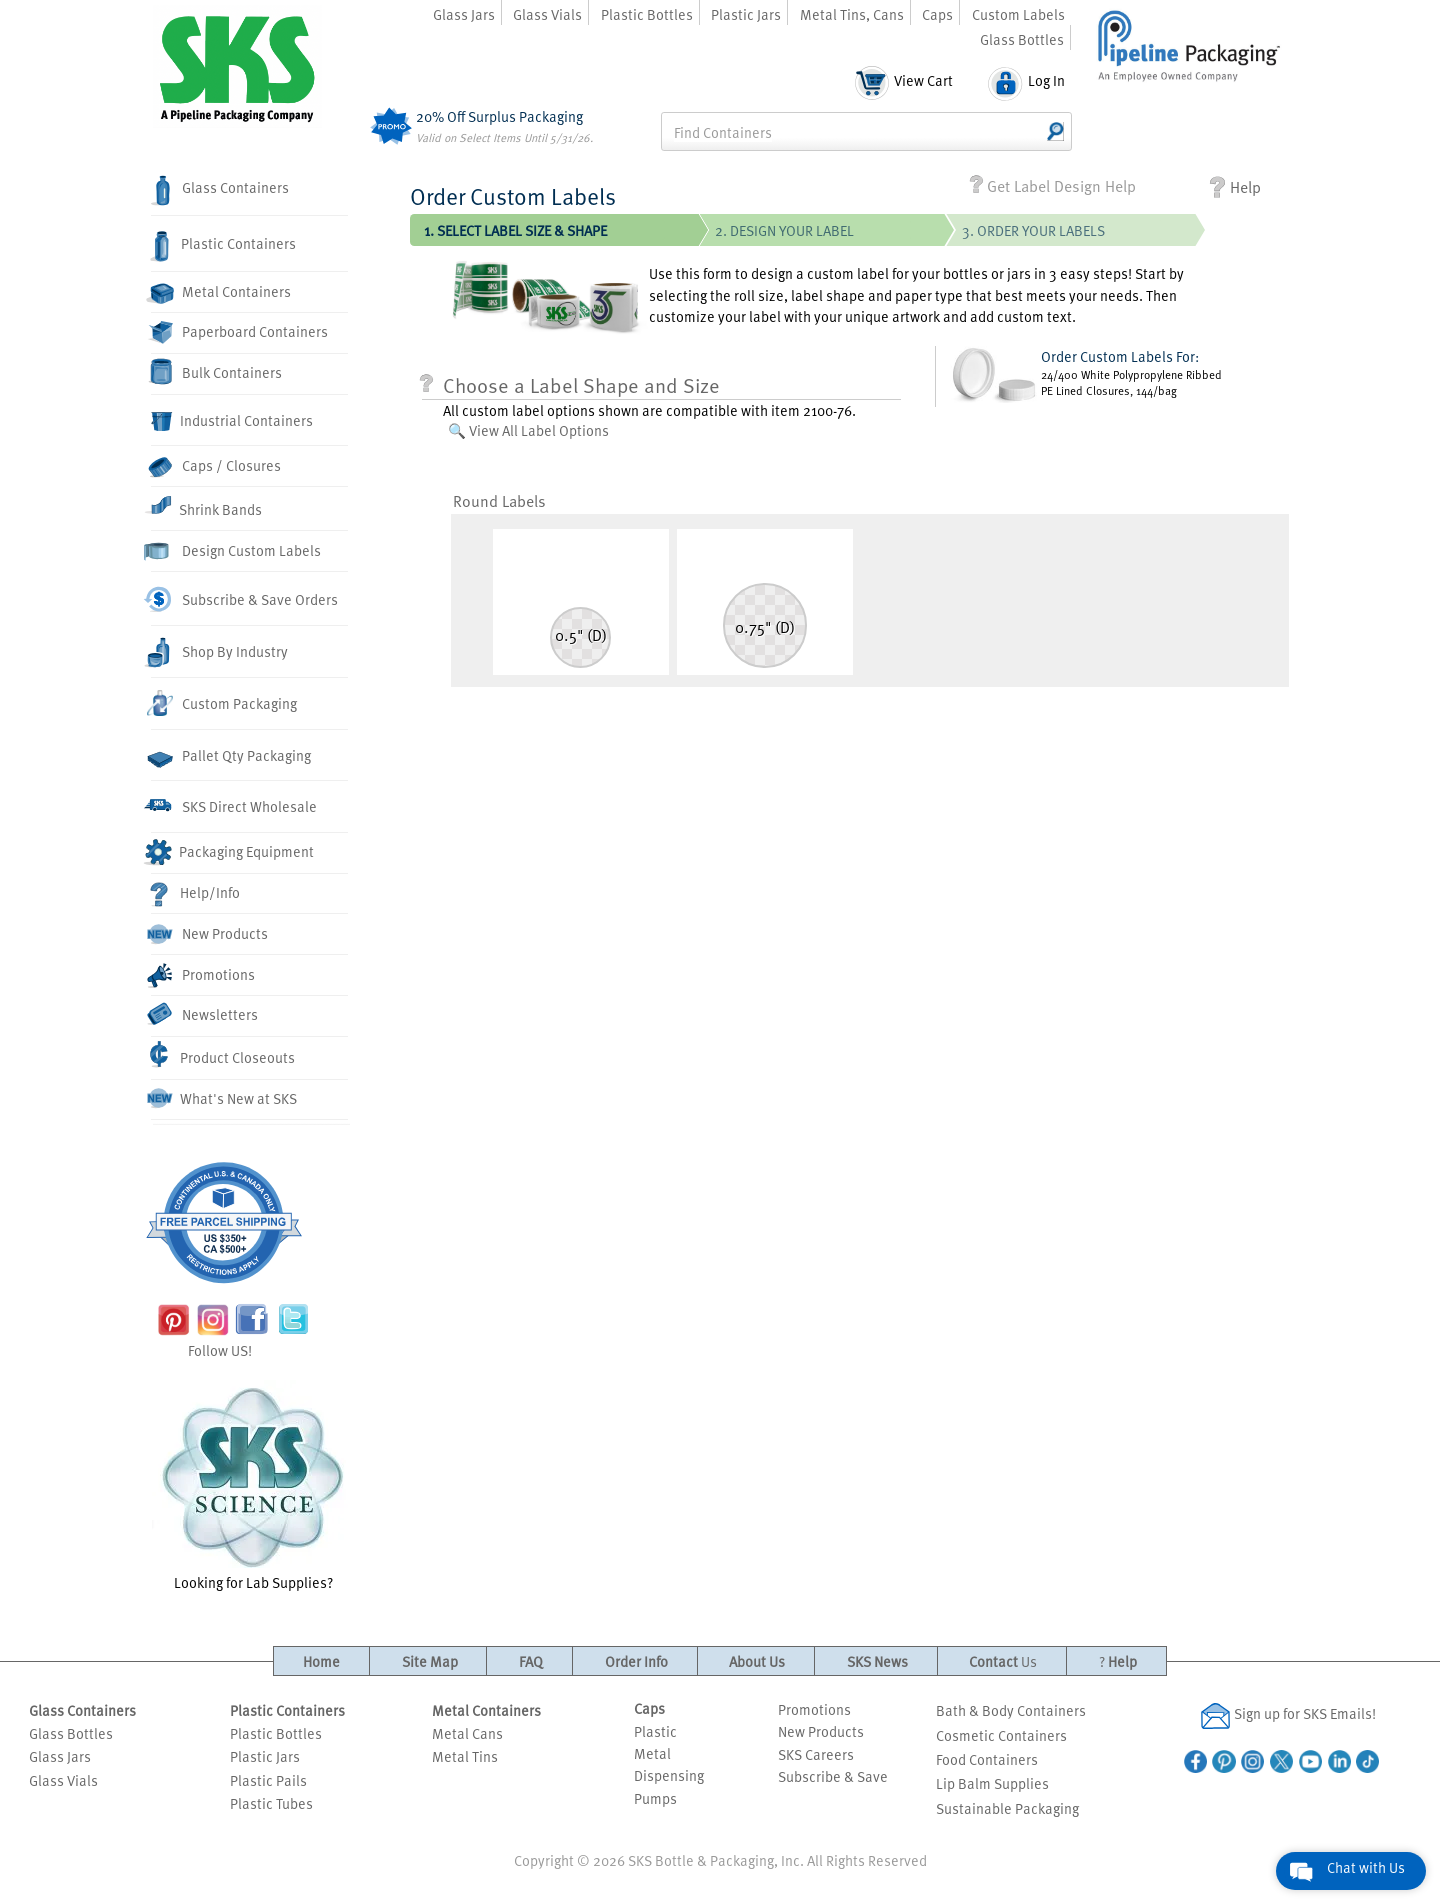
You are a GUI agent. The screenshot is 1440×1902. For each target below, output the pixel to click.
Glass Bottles (1022, 39)
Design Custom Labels (236, 551)
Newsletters (204, 1015)
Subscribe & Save (833, 1776)
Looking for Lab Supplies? (253, 1486)
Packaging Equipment (232, 852)
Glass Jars (464, 14)
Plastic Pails (268, 1780)
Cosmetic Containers (1001, 1735)
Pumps (655, 1798)
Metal (652, 1753)
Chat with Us (1366, 1867)
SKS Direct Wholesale (234, 806)
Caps (937, 14)
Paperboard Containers (239, 332)
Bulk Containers (216, 371)
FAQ (531, 1661)
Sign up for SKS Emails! (1288, 1715)
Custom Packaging (224, 703)
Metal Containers (221, 292)
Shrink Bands (206, 506)
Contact (1003, 1661)
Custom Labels (1018, 14)
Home (321, 1661)
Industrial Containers (232, 421)
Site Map (430, 1661)
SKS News (877, 1661)
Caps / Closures (216, 466)
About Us (757, 1661)
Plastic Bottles (647, 14)
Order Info (636, 1661)
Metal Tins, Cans (852, 14)
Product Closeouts (223, 1055)
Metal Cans (467, 1733)
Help (1235, 187)
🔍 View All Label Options (528, 430)
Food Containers (987, 1759)
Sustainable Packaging (1007, 1808)
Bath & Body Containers (1011, 1710)
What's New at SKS (224, 1098)
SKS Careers (816, 1754)
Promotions (203, 976)
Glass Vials (547, 14)
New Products (209, 934)
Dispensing (669, 1775)
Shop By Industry (219, 653)
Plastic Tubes (271, 1803)
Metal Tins (465, 1756)
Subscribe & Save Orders (244, 599)
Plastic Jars (746, 14)
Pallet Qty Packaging (231, 756)
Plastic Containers (224, 247)
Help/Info (195, 894)
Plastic (655, 1731)
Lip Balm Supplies (992, 1783)
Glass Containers (220, 191)
